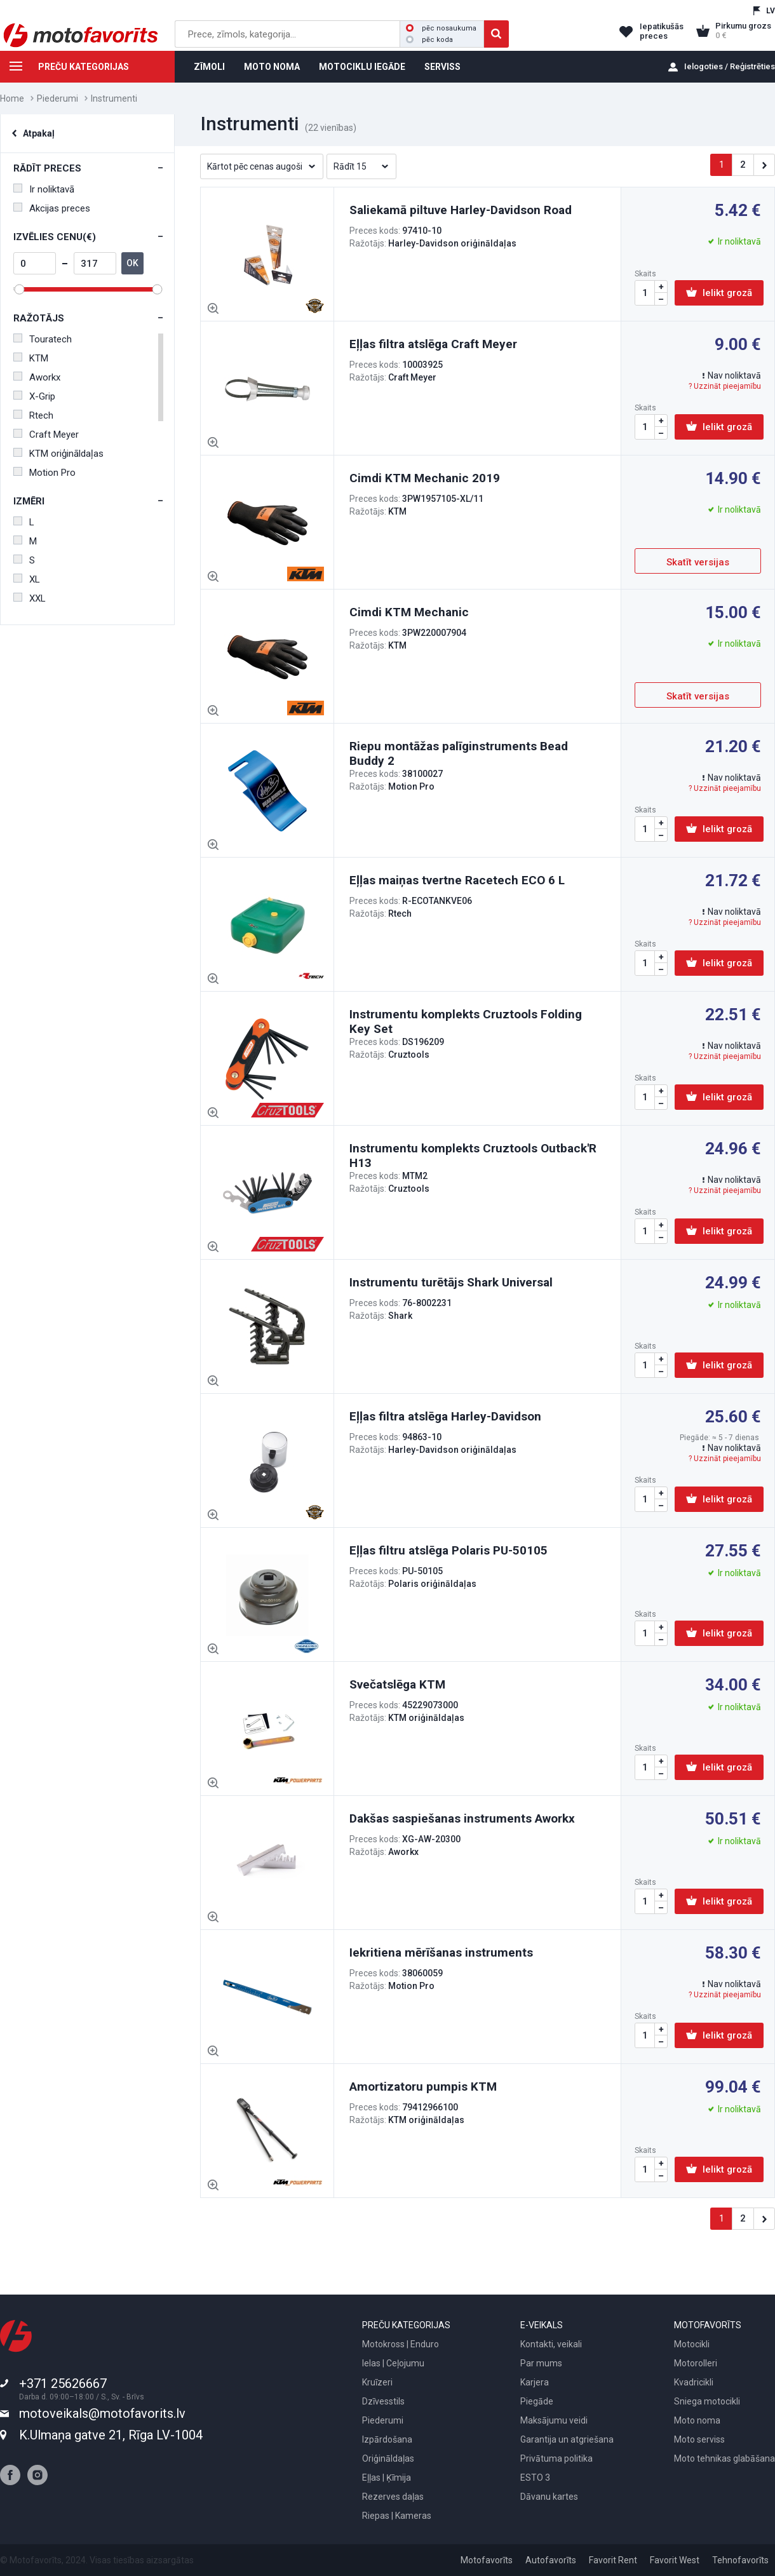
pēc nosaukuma (441, 28)
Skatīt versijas (697, 562)
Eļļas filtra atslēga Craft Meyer (433, 344)
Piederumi (57, 98)
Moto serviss (699, 2439)
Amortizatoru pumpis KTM (423, 2086)
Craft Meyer (46, 434)
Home (12, 98)
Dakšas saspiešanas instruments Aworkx (462, 1818)
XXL (29, 598)
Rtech (33, 415)
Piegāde (536, 2401)
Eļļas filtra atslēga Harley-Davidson (445, 1416)
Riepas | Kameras (396, 2516)
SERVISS (442, 67)
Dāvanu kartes (549, 2497)
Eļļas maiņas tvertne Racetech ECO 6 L (457, 880)
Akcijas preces (51, 208)
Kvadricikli (693, 2382)
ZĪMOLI (209, 67)
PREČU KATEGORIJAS (64, 68)
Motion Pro (44, 472)
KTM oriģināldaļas (58, 453)
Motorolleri (695, 2363)
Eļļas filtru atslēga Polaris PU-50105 (448, 1550)
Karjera (534, 2382)
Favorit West (674, 2560)
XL (26, 579)
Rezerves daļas (393, 2497)
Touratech (42, 339)
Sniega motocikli (707, 2401)
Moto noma (697, 2420)
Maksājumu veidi (554, 2420)
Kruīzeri (377, 2382)
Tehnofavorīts (740, 2560)
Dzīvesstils (383, 2401)
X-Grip (34, 396)
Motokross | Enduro (400, 2344)
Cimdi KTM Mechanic (409, 612)
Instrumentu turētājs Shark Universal (451, 1282)
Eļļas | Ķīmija (386, 2477)
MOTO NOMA (272, 67)
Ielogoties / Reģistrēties (729, 66)
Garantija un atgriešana (567, 2439)
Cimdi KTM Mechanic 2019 (424, 478)
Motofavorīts (487, 2560)
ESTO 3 (535, 2477)
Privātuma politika (556, 2458)
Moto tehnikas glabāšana (724, 2458)
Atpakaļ (39, 133)
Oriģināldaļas (388, 2458)
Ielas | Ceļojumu (393, 2363)
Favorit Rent (613, 2560)
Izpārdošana (387, 2439)
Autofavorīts (550, 2560)
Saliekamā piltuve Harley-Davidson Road (460, 210)
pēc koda (429, 40)
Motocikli (692, 2344)
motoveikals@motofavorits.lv (102, 2413)
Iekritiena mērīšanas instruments (441, 1952)
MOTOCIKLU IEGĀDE (362, 67)
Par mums (541, 2363)
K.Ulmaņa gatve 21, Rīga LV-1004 (111, 2435)
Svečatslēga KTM (397, 1684)
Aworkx (36, 377)
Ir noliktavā (43, 189)
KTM (30, 358)
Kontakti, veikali (551, 2344)
